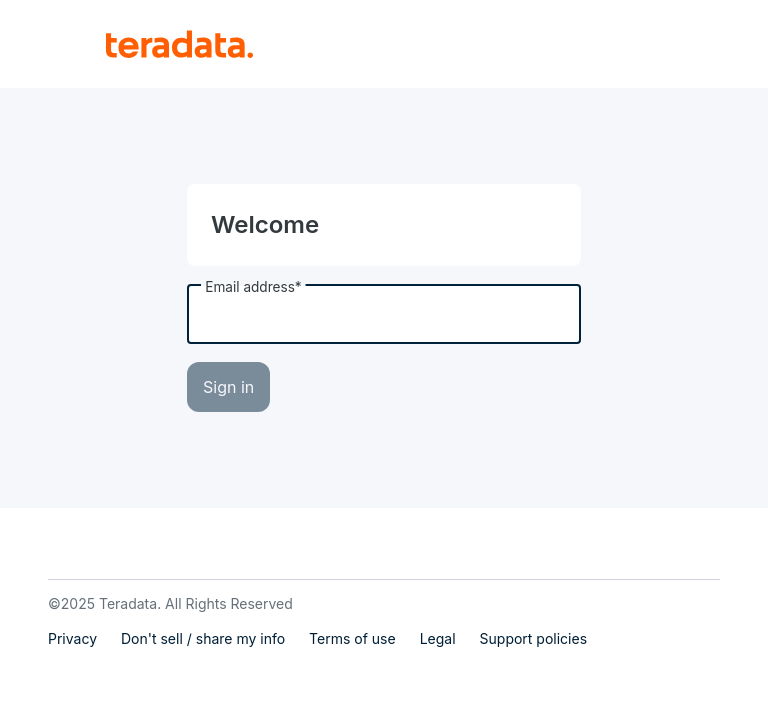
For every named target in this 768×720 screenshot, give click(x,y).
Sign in (228, 387)
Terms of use (352, 638)
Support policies (534, 638)
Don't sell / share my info (203, 638)
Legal (438, 638)
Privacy (72, 638)
